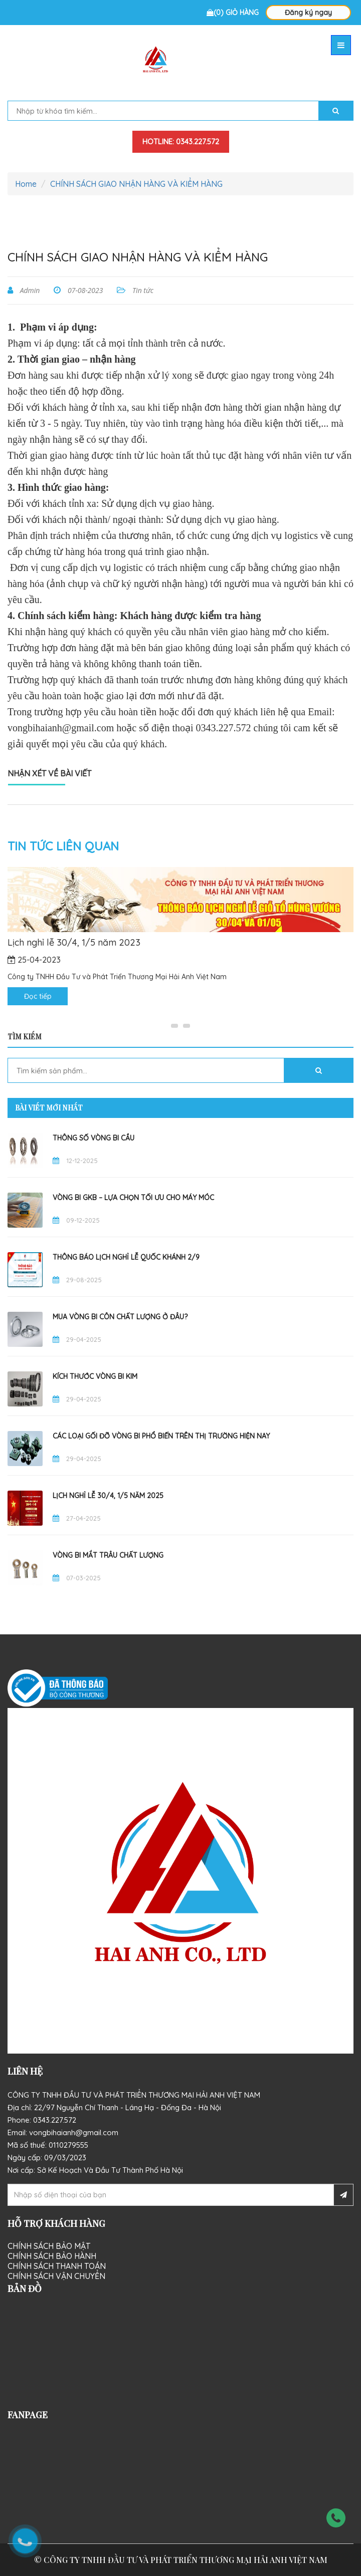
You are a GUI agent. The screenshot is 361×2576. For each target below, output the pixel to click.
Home (26, 184)
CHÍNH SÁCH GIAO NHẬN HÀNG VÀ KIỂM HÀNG (136, 184)
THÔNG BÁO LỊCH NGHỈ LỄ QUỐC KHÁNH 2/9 (126, 1257)
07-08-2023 (84, 290)
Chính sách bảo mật (49, 2246)
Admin (29, 290)
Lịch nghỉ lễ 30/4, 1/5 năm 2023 (74, 942)
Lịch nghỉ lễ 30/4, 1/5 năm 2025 (108, 1495)
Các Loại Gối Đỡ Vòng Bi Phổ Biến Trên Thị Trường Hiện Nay (161, 1436)
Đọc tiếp (38, 996)
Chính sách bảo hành (52, 2256)
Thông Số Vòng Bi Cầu (93, 1137)
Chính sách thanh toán (57, 2266)
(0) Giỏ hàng (233, 12)
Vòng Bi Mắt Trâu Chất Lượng (108, 1555)
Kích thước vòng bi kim (95, 1376)
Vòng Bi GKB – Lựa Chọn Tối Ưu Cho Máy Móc (133, 1197)
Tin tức (141, 290)
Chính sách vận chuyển (56, 2276)
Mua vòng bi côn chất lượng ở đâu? (120, 1316)
